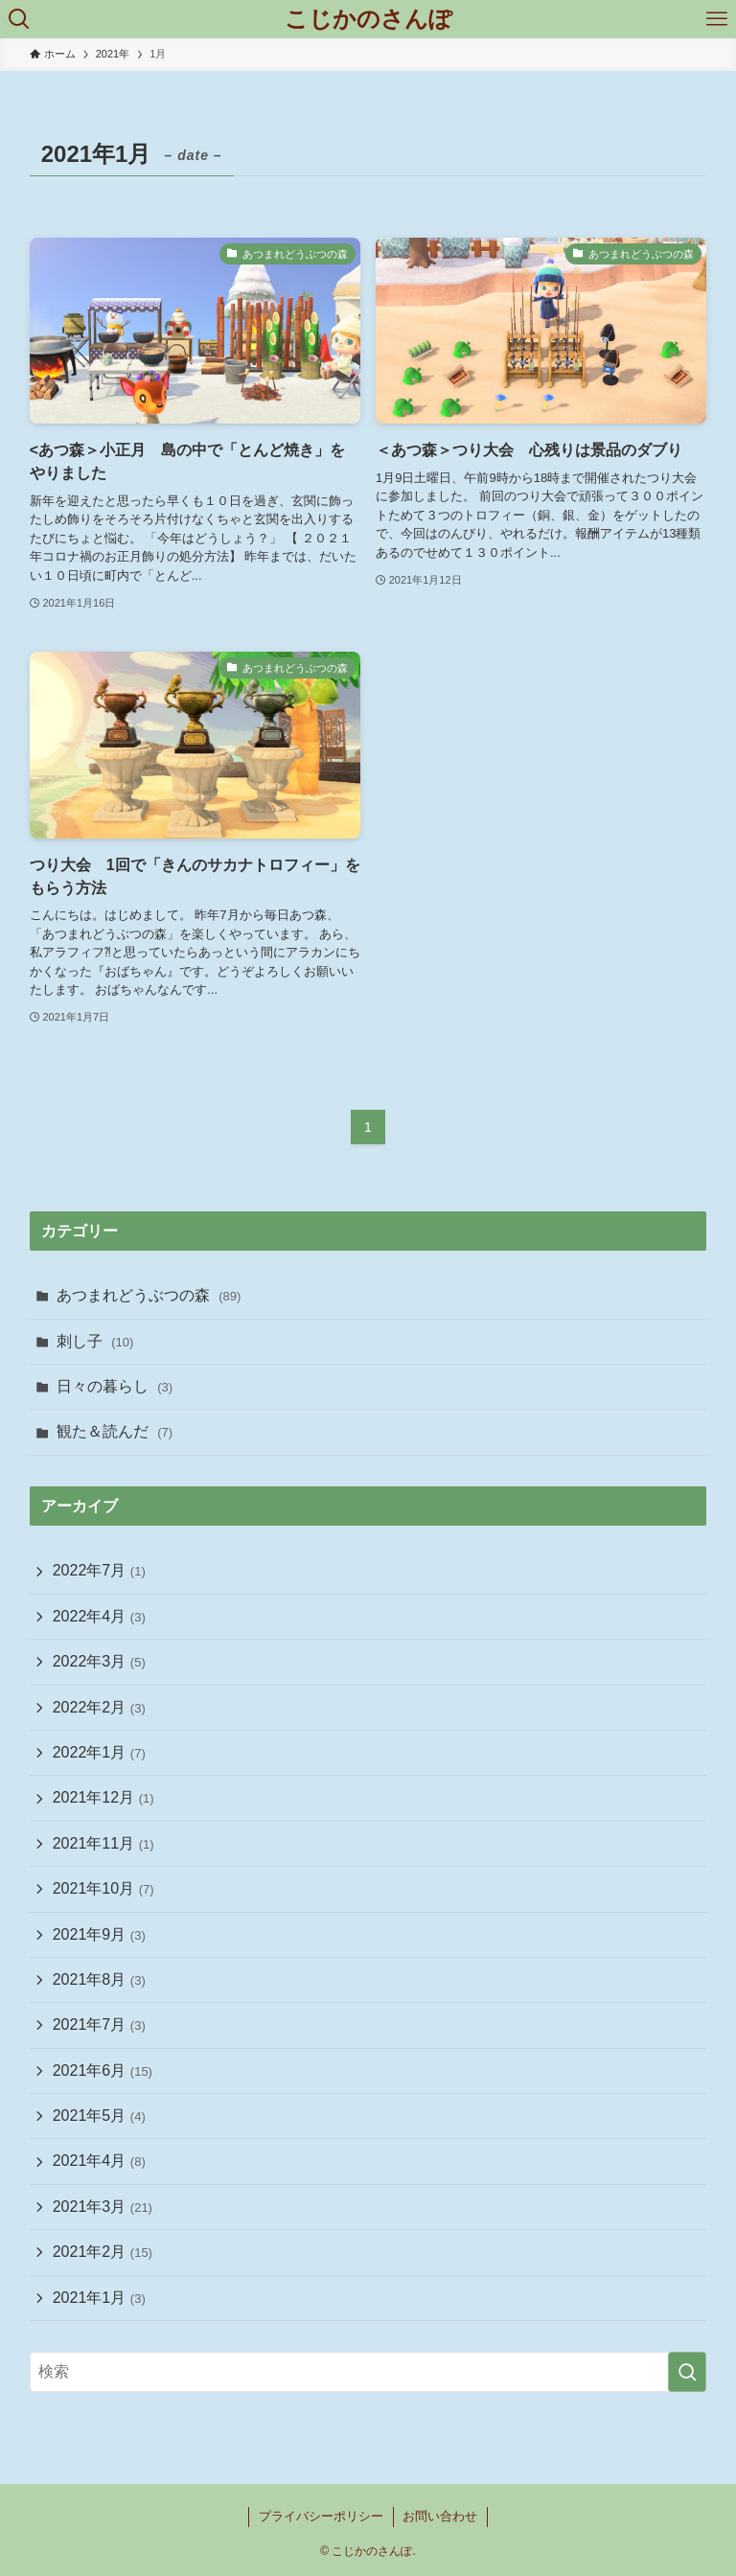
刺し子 (95, 1341)
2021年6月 (102, 2070)
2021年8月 (99, 1979)
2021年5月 (99, 2115)
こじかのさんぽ (368, 19)
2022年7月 (99, 1570)
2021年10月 (103, 1888)
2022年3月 (99, 1661)
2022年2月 (99, 1707)
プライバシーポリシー (321, 2516)
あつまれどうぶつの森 (149, 1295)
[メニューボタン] (717, 19)
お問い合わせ (439, 2516)
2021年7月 (99, 2024)
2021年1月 (99, 2297)
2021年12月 (103, 1797)
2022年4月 (99, 1616)
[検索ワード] (368, 2372)
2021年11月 (103, 1843)
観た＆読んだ (114, 1431)
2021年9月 (99, 1934)
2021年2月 (102, 2251)
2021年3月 (102, 2206)
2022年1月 (99, 1752)
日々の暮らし (114, 1386)
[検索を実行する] (687, 2372)
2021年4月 (99, 2160)
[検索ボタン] (19, 19)
